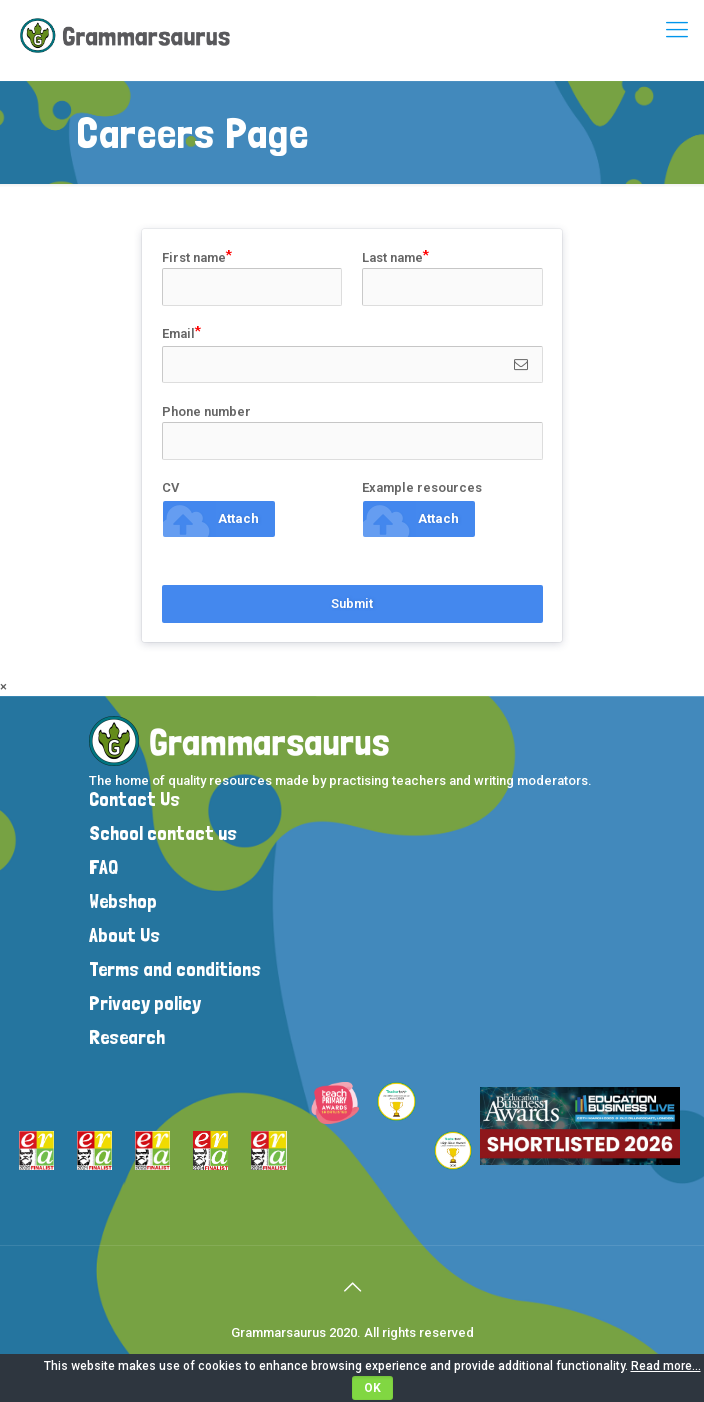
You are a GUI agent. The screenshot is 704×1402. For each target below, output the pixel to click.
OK (372, 1388)
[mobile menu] (677, 30)
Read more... (666, 1366)
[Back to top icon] (352, 1287)
